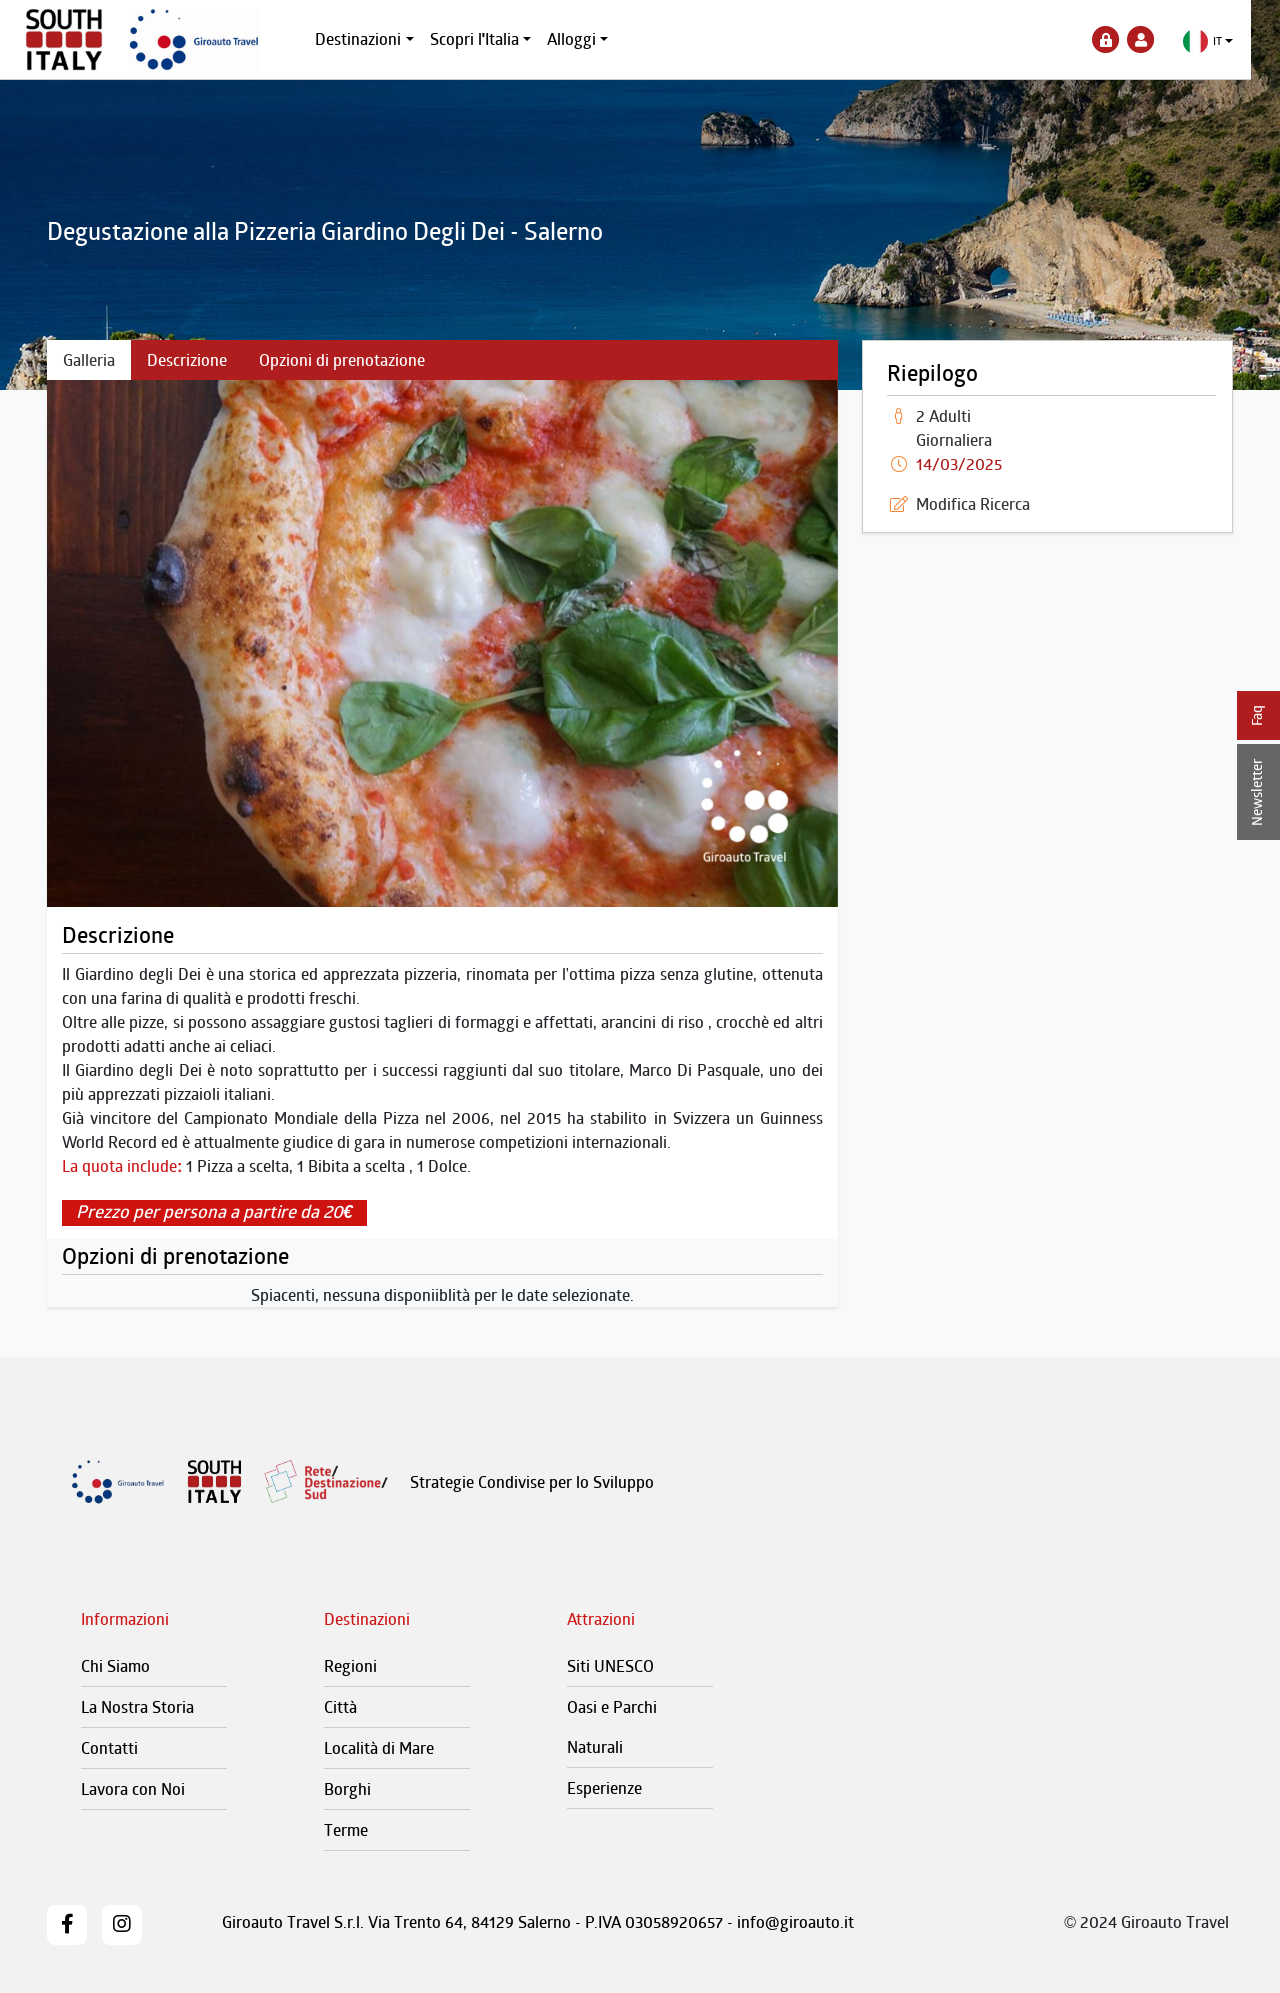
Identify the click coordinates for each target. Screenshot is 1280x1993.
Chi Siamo (115, 1666)
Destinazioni (373, 39)
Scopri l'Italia (489, 39)
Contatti (109, 1748)
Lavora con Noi (133, 1789)
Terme (346, 1830)
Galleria (89, 360)
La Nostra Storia (137, 1707)
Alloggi (586, 39)
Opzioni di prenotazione (342, 360)
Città (340, 1707)
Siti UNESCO (610, 1666)
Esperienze (604, 1788)
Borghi (347, 1789)
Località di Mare (379, 1748)
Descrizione (187, 360)
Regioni (350, 1666)
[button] (1222, 41)
